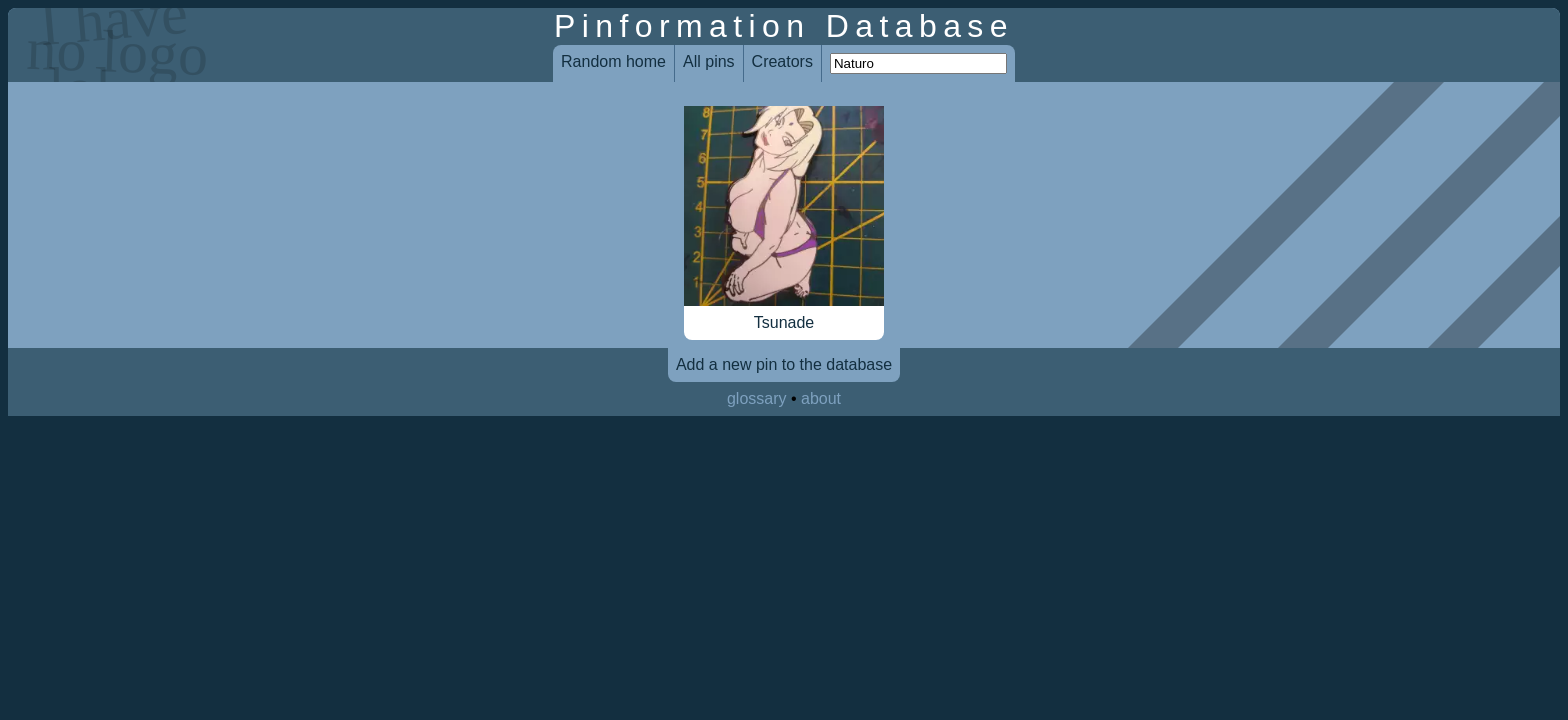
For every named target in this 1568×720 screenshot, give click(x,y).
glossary (757, 398)
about (821, 398)
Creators (782, 61)
